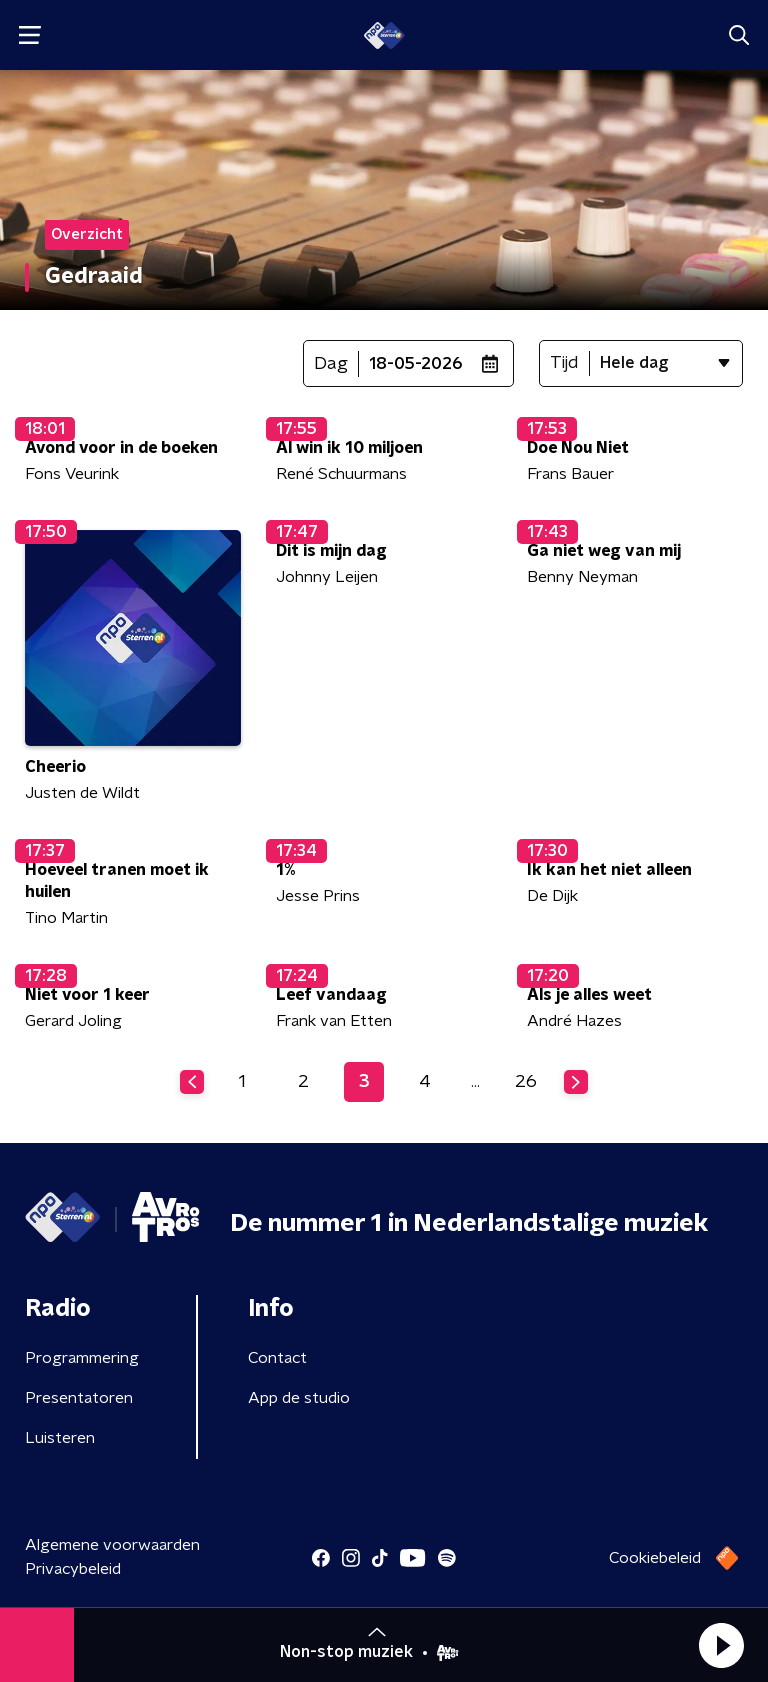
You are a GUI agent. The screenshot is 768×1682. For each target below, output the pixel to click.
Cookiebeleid (655, 1558)
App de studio (299, 1398)
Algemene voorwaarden (112, 1545)
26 (526, 1082)
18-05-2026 (416, 364)
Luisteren (60, 1438)
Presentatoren (79, 1398)
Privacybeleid (73, 1569)
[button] (721, 1645)
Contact (277, 1358)
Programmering (82, 1358)
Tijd (564, 363)
